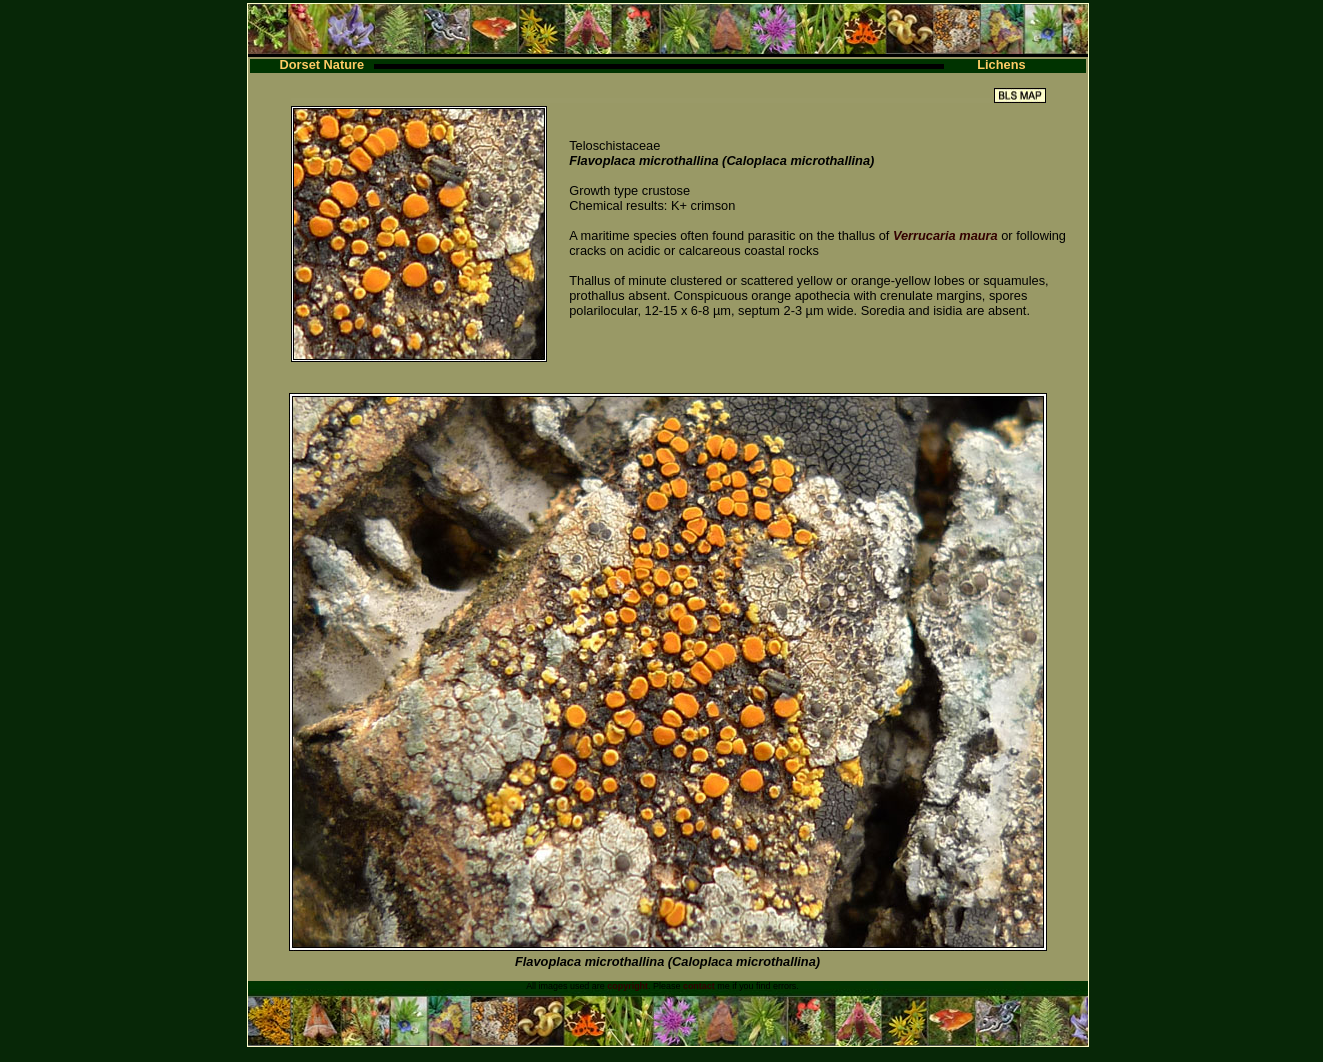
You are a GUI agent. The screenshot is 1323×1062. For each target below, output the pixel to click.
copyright (627, 986)
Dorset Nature (322, 64)
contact (699, 986)
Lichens (1001, 64)
